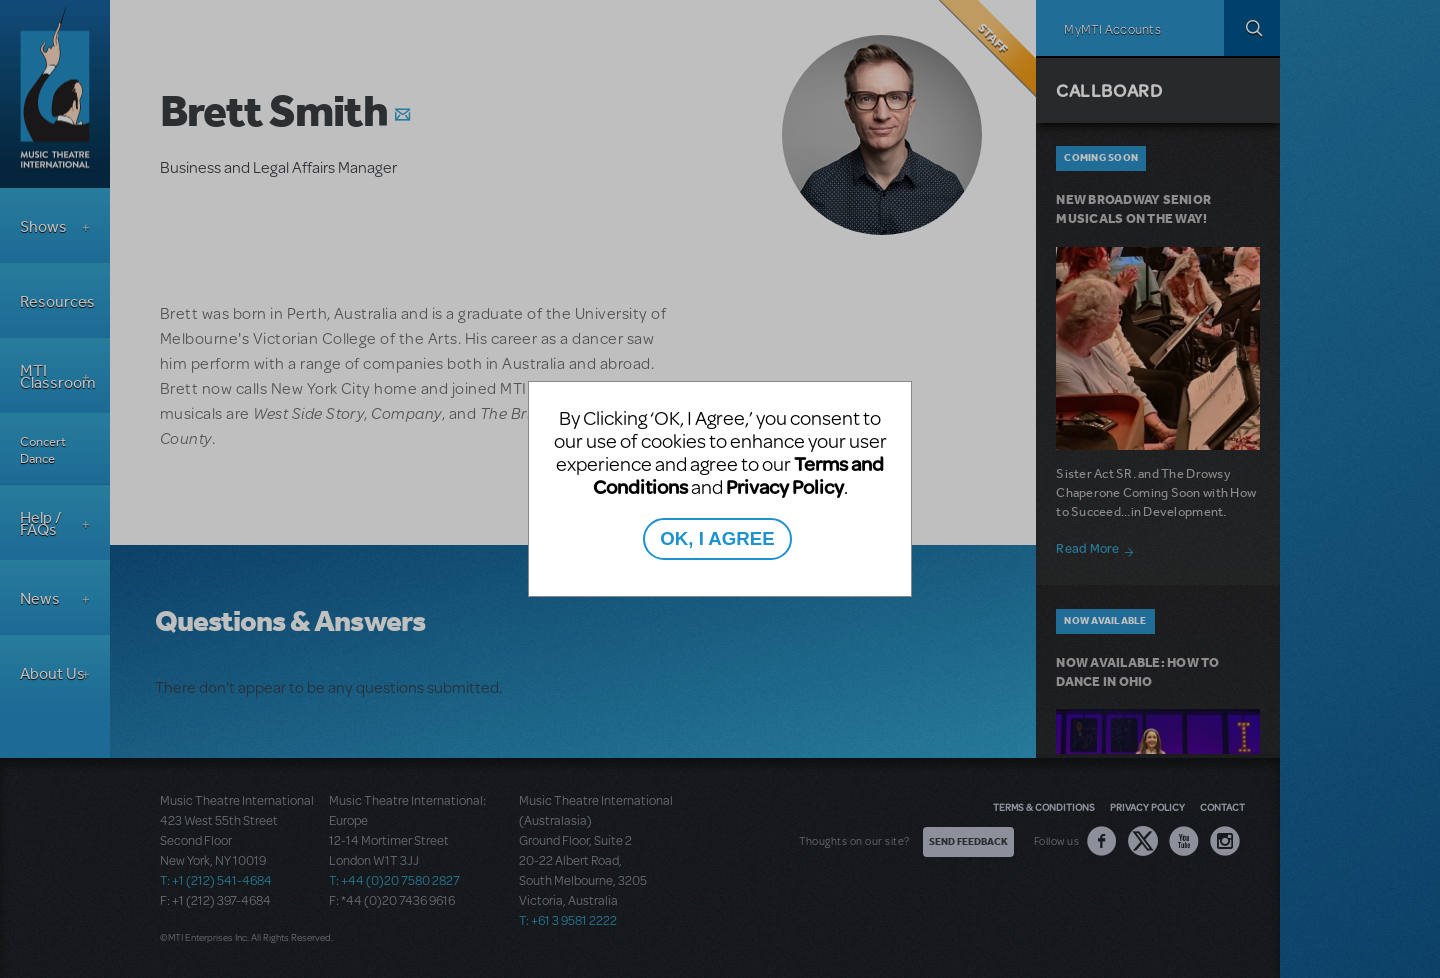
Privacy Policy (785, 486)
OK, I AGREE (717, 538)
